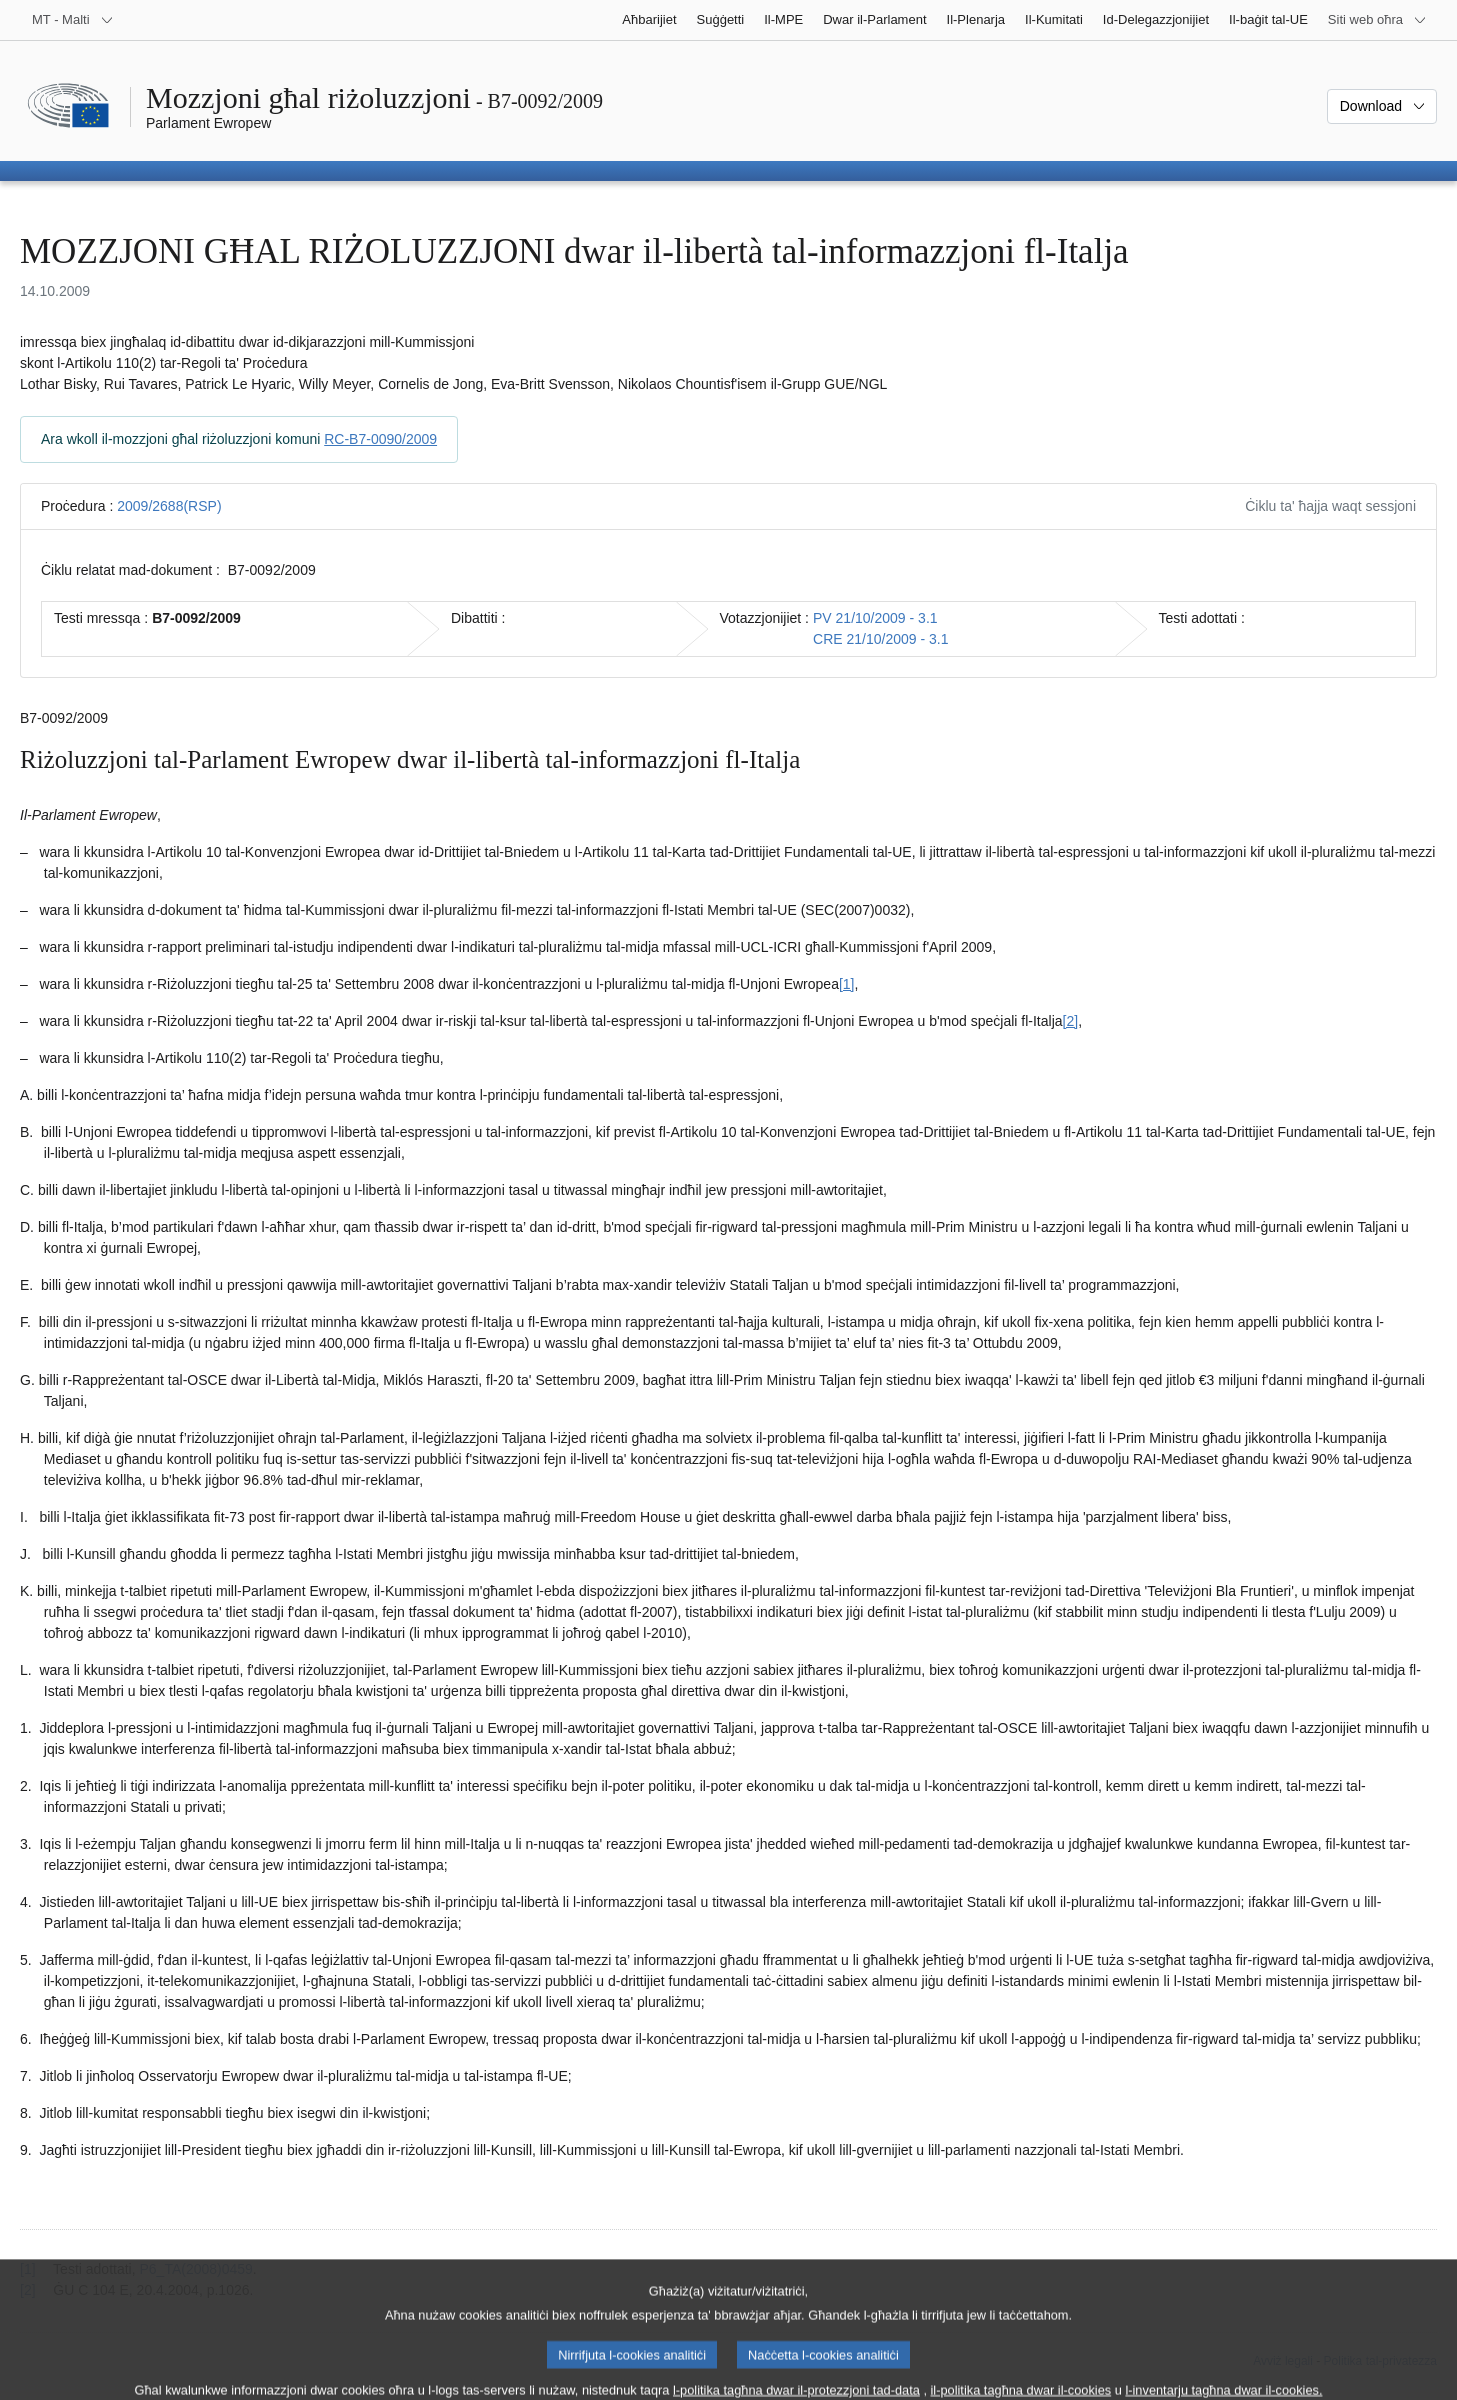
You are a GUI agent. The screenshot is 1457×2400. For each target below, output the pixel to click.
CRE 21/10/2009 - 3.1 (880, 639)
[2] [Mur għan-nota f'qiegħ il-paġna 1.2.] (1071, 1021)
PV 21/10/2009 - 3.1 (875, 618)
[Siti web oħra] (1377, 20)
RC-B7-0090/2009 (380, 439)
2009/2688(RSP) (169, 506)
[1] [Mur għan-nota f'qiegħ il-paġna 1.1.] (847, 984)
